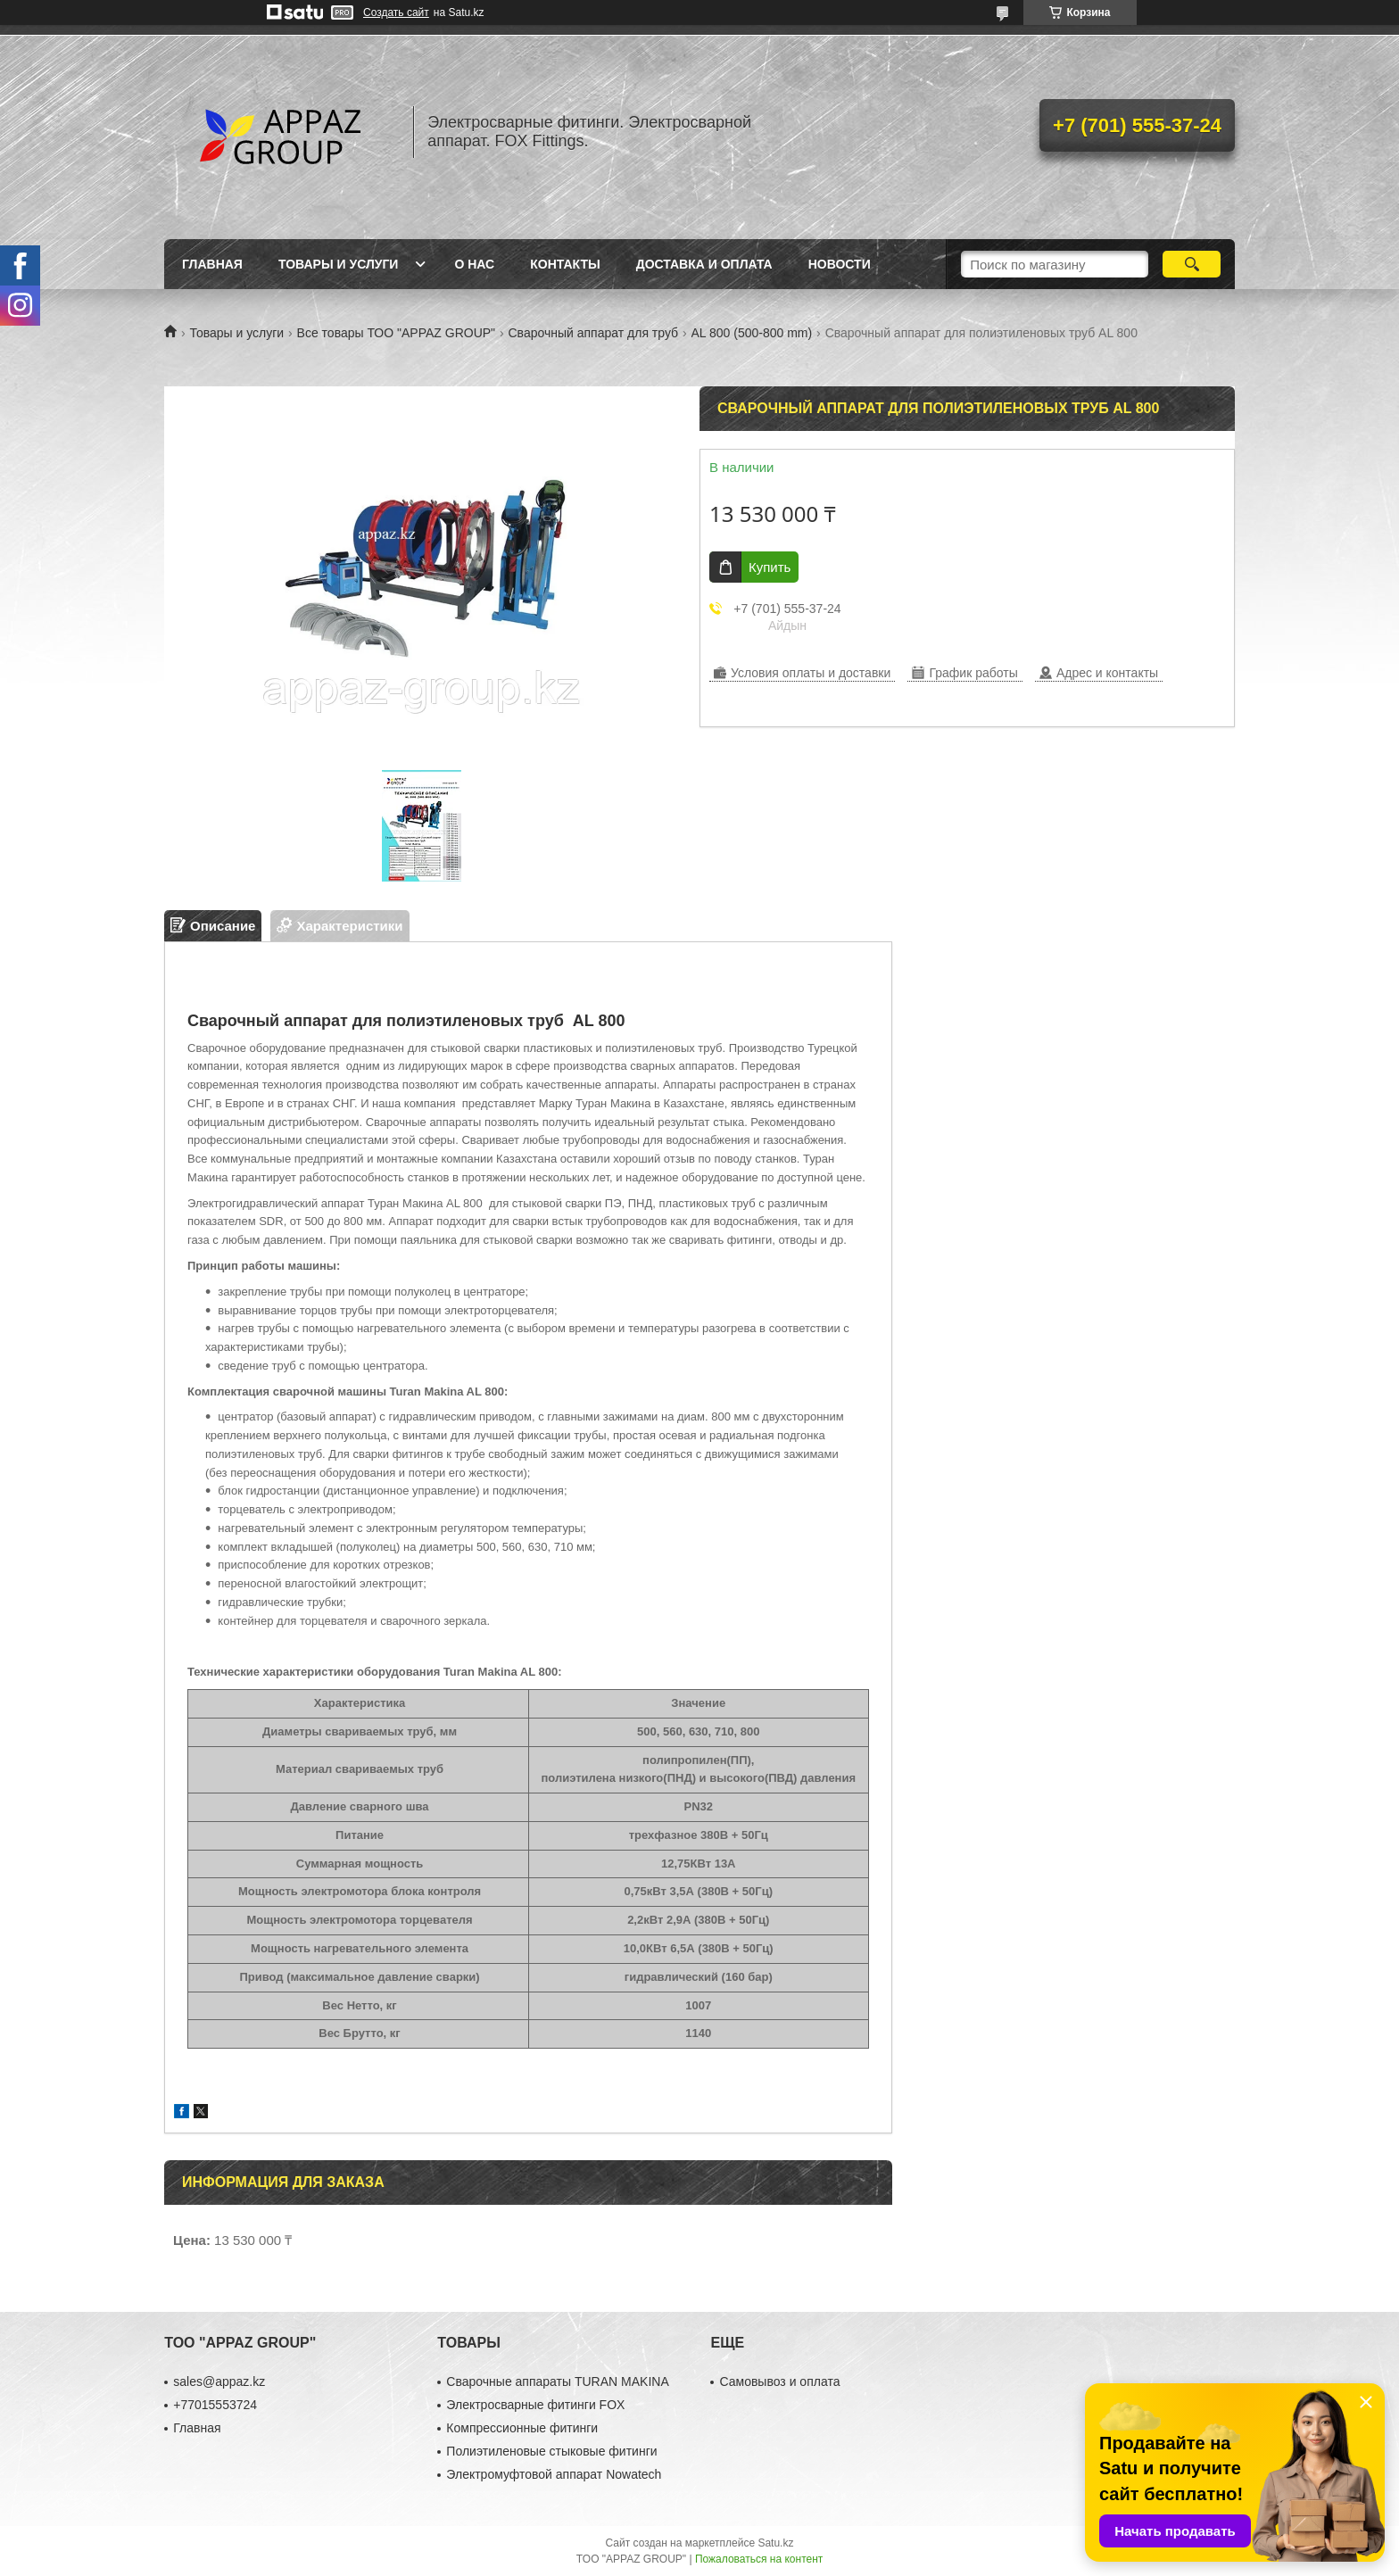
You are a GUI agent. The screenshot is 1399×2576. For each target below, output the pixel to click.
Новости (839, 264)
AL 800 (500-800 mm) (752, 333)
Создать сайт (396, 12)
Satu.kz (775, 2543)
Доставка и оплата (704, 264)
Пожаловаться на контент (759, 2559)
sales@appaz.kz (219, 2381)
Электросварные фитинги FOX (535, 2405)
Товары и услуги (338, 264)
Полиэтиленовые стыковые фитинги (551, 2451)
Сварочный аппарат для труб (594, 333)
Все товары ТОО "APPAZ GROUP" (396, 333)
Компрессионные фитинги (522, 2428)
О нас (474, 264)
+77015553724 (215, 2405)
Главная (212, 264)
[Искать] (1192, 264)
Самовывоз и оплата (779, 2381)
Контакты (565, 264)
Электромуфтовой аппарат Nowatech (553, 2474)
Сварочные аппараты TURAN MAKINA (557, 2381)
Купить (770, 567)
